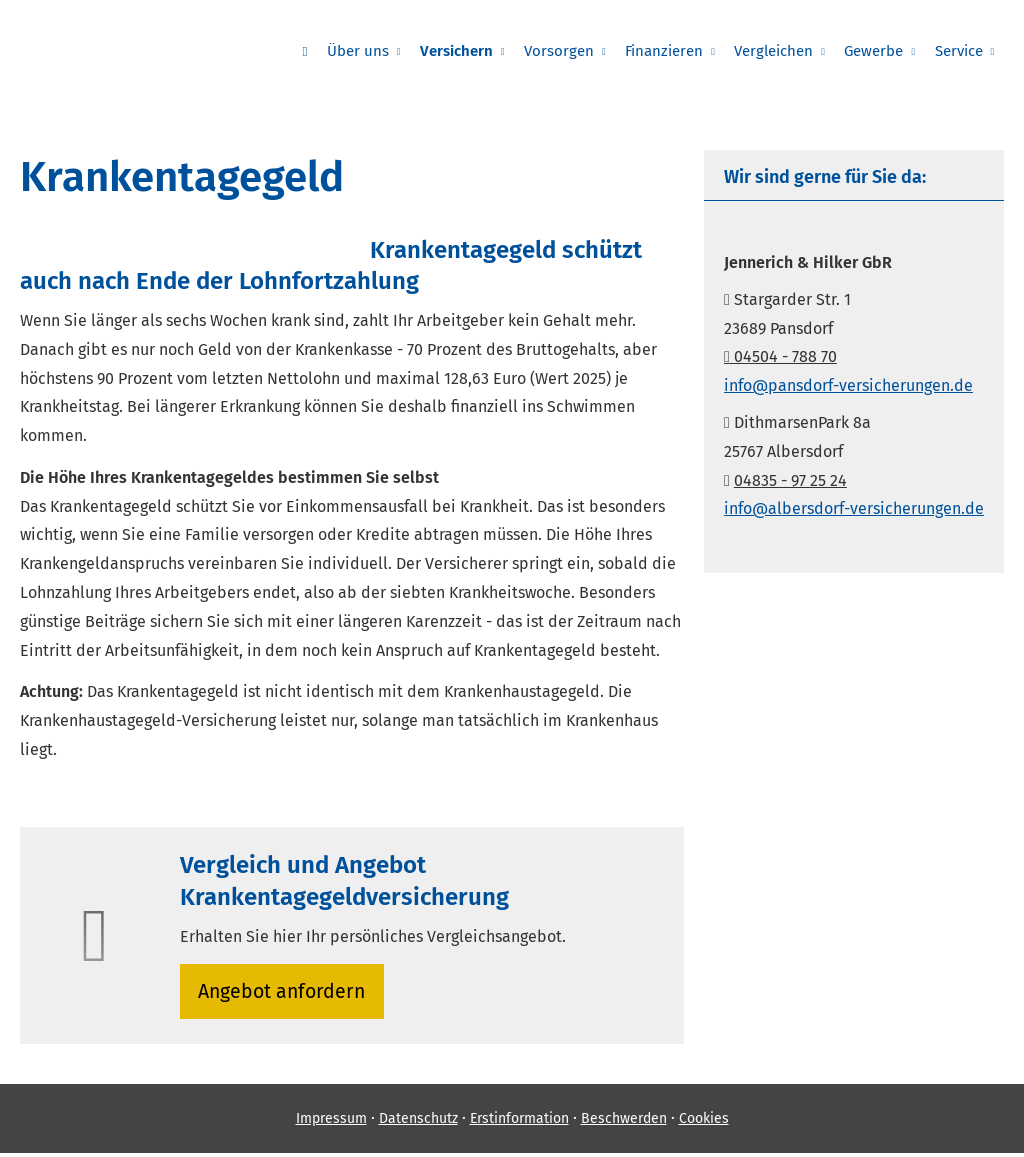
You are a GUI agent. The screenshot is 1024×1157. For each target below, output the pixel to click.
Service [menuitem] (959, 51)
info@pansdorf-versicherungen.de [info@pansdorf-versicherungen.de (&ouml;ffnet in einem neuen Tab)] (848, 385)
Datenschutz (418, 1122)
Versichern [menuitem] (464, 51)
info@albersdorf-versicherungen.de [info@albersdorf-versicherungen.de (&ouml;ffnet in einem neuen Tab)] (854, 508)
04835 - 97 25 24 (790, 480)
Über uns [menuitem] (367, 51)
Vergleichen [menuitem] (777, 51)
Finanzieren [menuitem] (669, 51)
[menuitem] (315, 51)
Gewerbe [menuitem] (876, 51)
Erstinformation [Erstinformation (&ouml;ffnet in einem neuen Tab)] (519, 1122)
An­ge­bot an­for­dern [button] (284, 992)
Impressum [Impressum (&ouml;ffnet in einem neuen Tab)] (331, 1122)
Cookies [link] (704, 1122)
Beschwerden (624, 1122)
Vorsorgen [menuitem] (566, 51)
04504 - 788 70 (780, 356)
